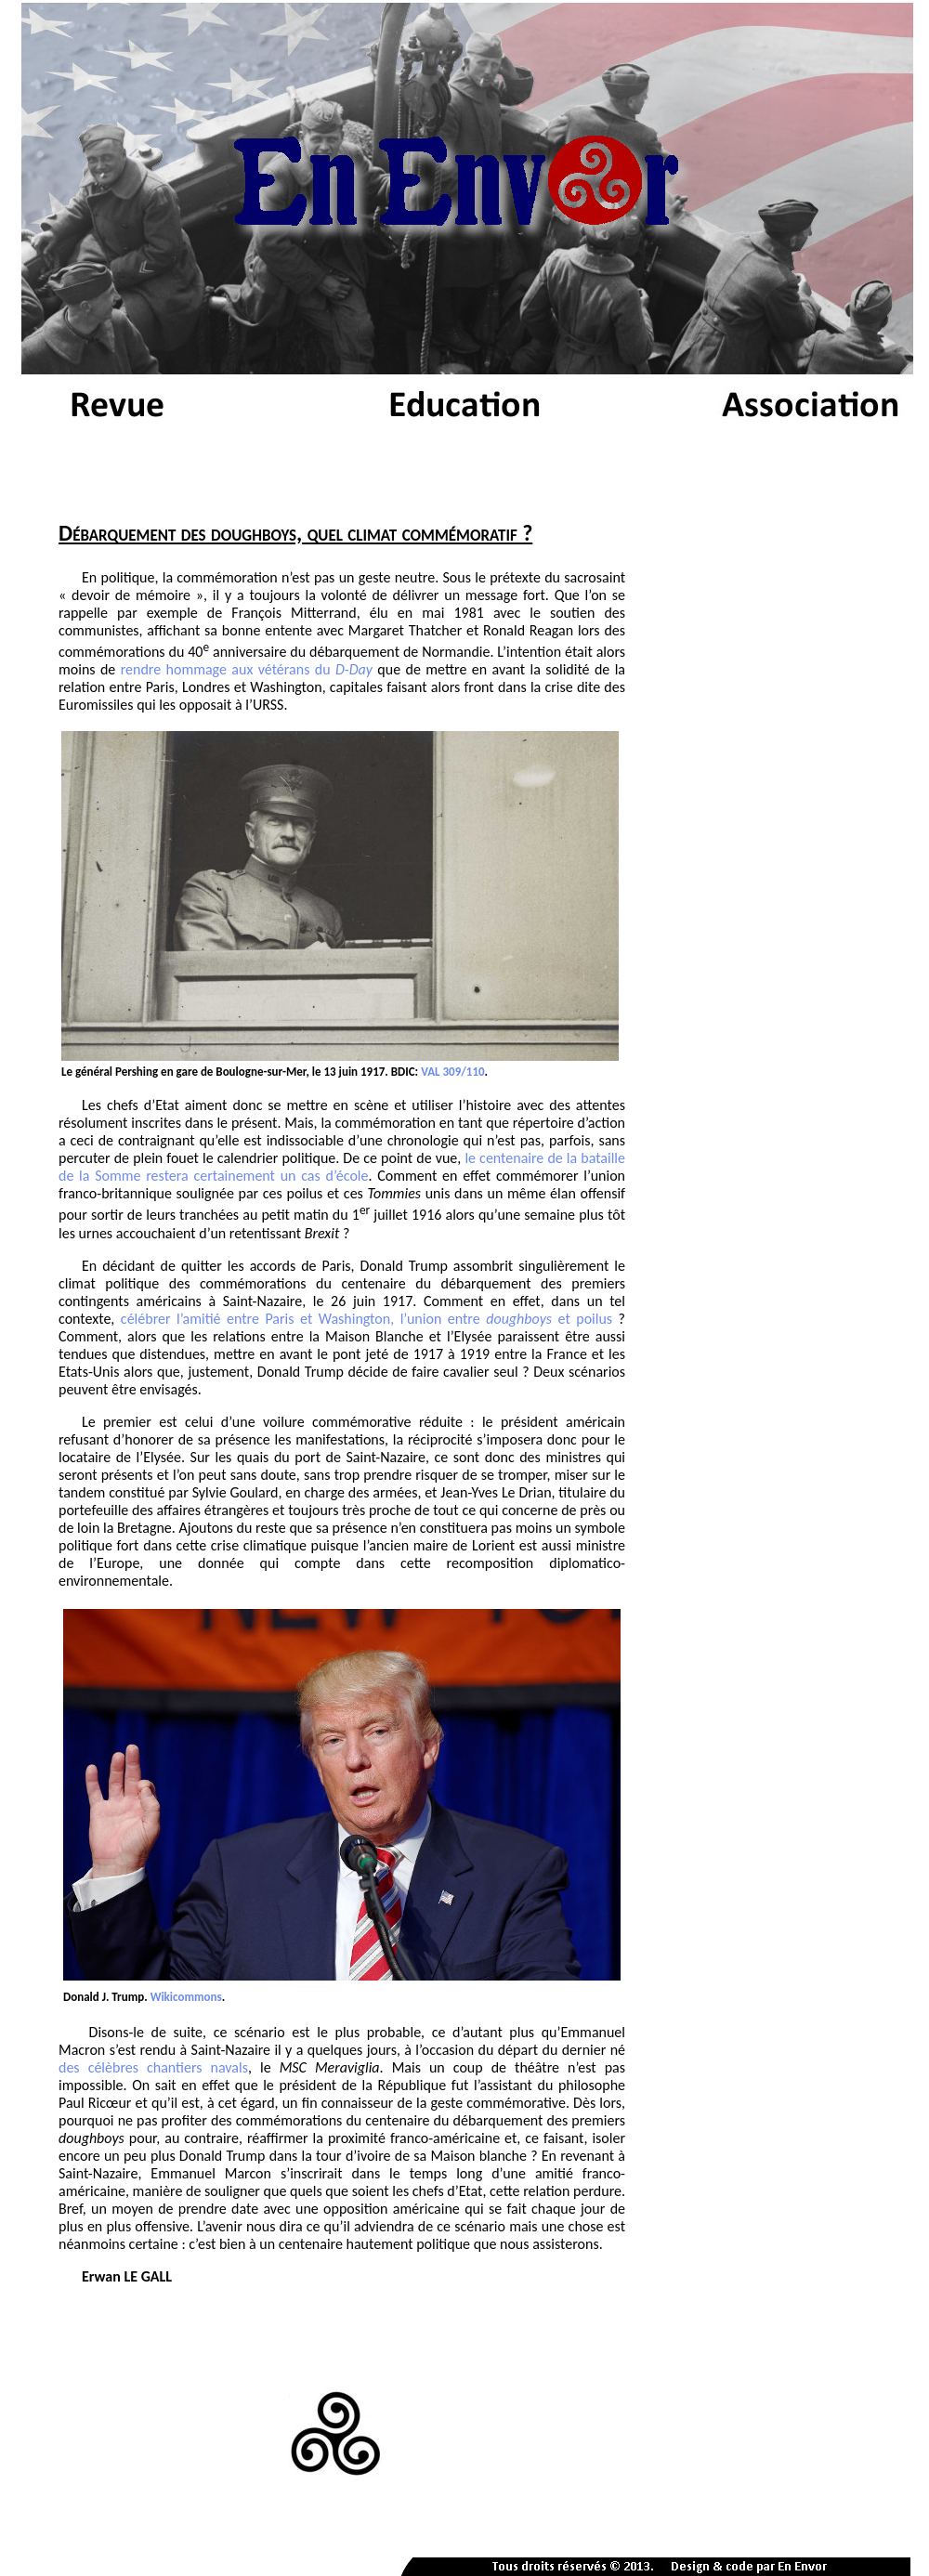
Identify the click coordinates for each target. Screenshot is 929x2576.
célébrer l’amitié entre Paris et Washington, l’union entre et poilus (366, 1318)
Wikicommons (186, 1997)
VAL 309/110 (452, 1072)
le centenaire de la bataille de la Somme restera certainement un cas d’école (342, 1166)
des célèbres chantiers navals (153, 2067)
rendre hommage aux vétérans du (247, 669)
